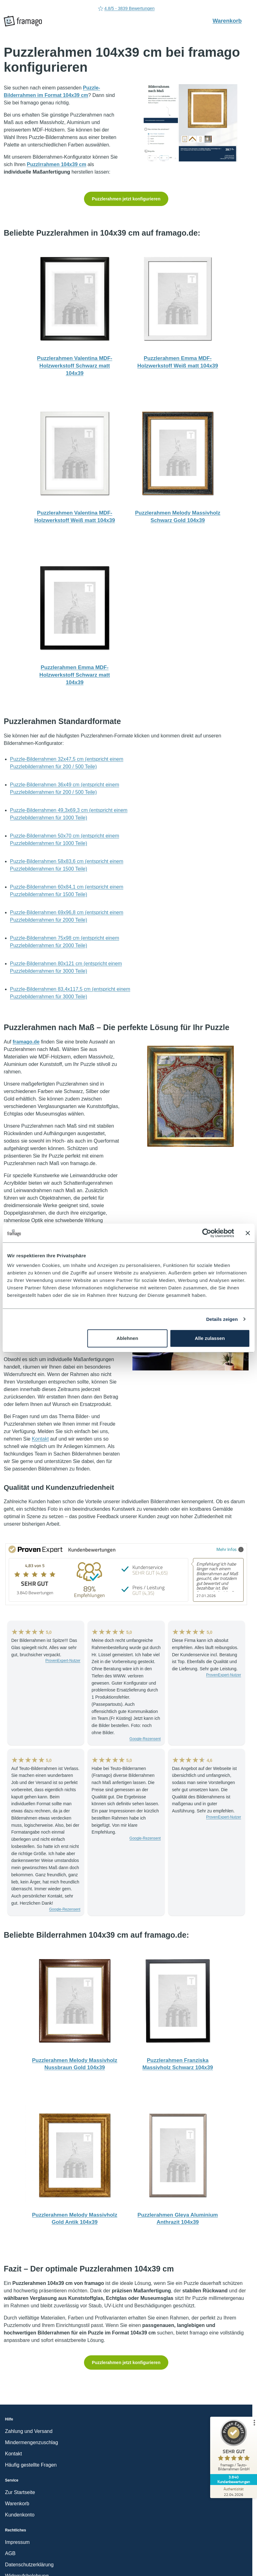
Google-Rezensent (145, 1739)
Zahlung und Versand (28, 2431)
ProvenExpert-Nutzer (62, 1660)
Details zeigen (222, 1319)
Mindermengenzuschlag (31, 2442)
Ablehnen (127, 1338)
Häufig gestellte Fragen (31, 2465)
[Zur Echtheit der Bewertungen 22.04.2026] (233, 2491)
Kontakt (40, 1439)
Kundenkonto (19, 2514)
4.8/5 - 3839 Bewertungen (126, 9)
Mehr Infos (230, 1549)
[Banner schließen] (247, 1233)
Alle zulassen (210, 1338)
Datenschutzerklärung (29, 2564)
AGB (10, 2553)
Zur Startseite (20, 2492)
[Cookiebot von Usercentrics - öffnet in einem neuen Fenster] (206, 1233)
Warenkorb (231, 20)
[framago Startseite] (23, 21)
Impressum (17, 2542)
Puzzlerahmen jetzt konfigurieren (126, 198)
